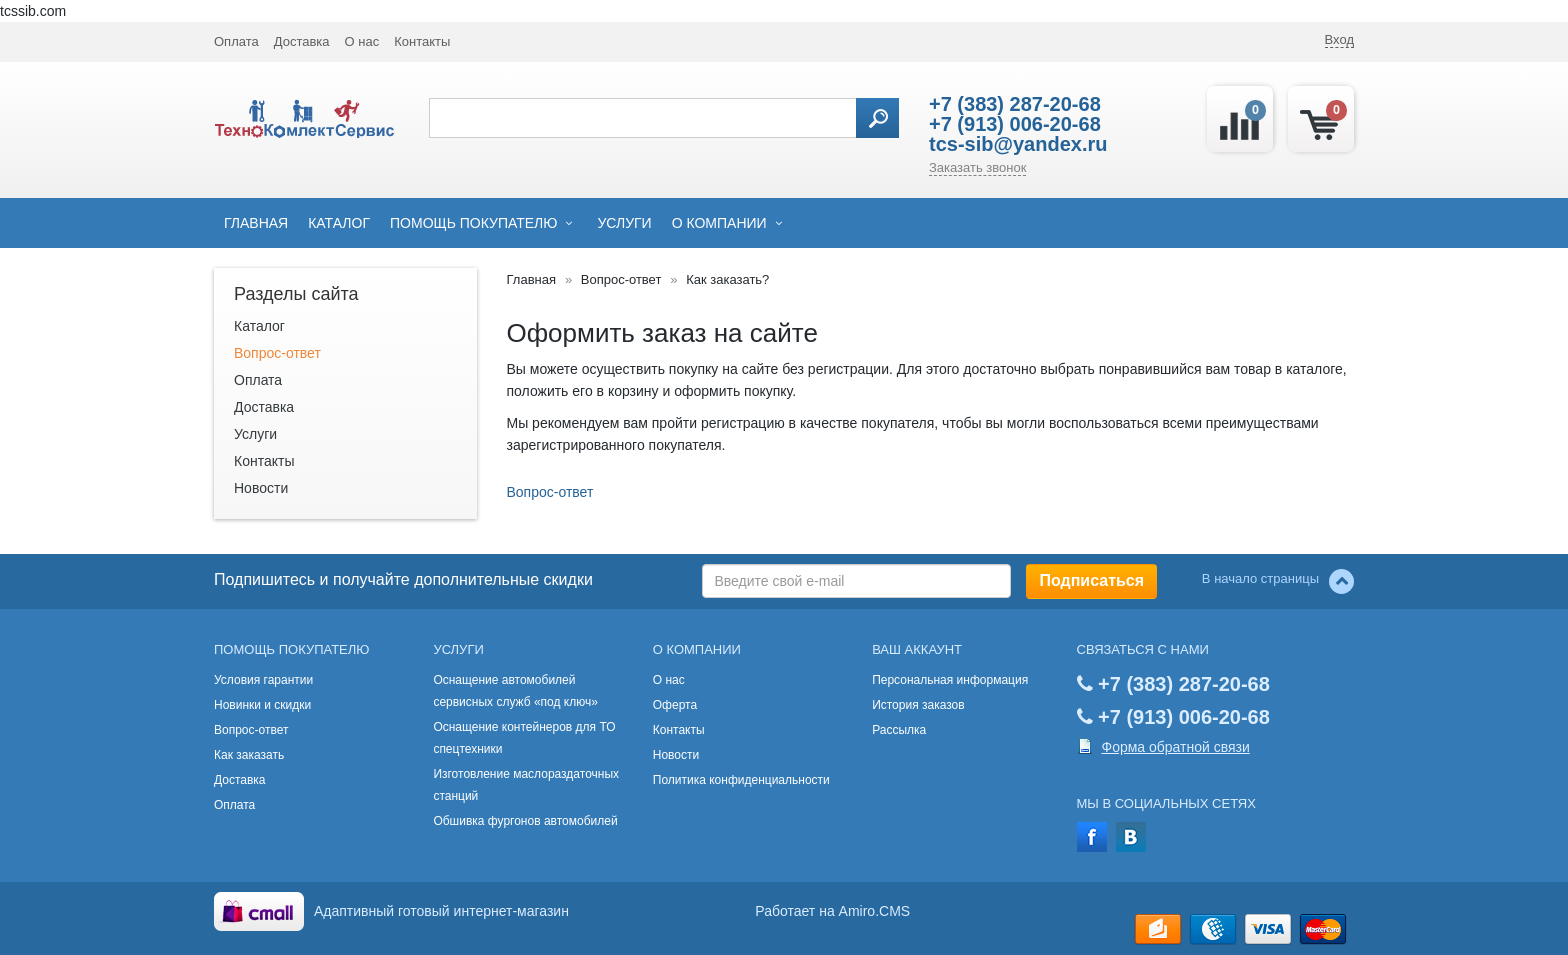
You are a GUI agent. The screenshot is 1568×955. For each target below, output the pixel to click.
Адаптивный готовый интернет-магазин (441, 911)
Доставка (302, 41)
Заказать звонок (977, 167)
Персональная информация (950, 680)
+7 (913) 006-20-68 (1015, 124)
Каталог (339, 223)
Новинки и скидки (262, 705)
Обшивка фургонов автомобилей (525, 821)
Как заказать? (727, 279)
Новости (261, 488)
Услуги (624, 223)
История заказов (918, 705)
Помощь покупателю (473, 223)
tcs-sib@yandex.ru (1018, 144)
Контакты (422, 41)
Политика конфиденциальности (741, 780)
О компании (719, 223)
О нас (362, 41)
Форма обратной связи (1176, 747)
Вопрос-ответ (277, 353)
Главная (256, 223)
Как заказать (249, 755)
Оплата (236, 41)
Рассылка (899, 730)
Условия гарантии (263, 680)
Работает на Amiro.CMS (832, 911)
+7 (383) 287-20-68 (1015, 104)
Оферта (675, 705)
